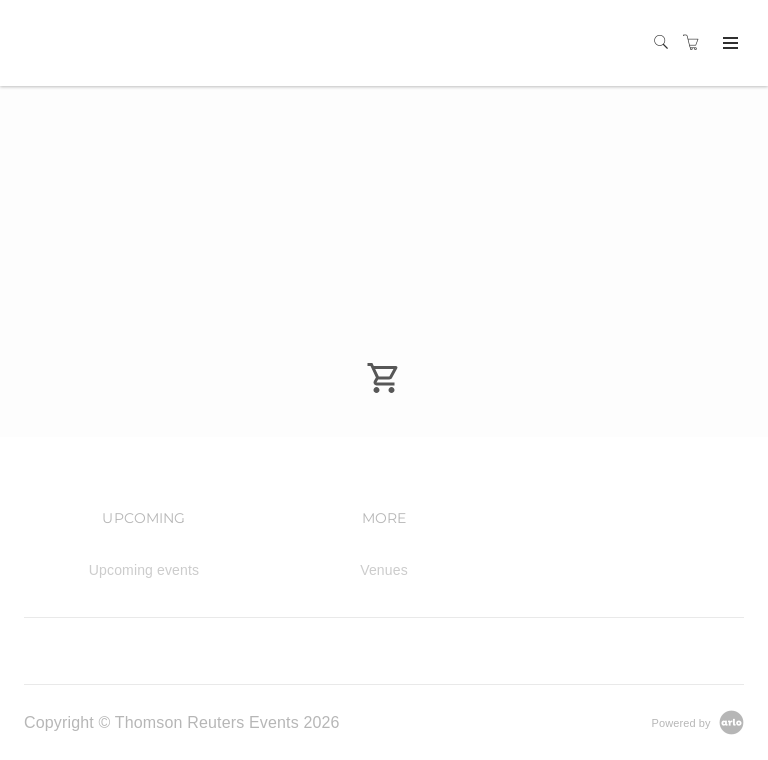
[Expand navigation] (728, 44)
